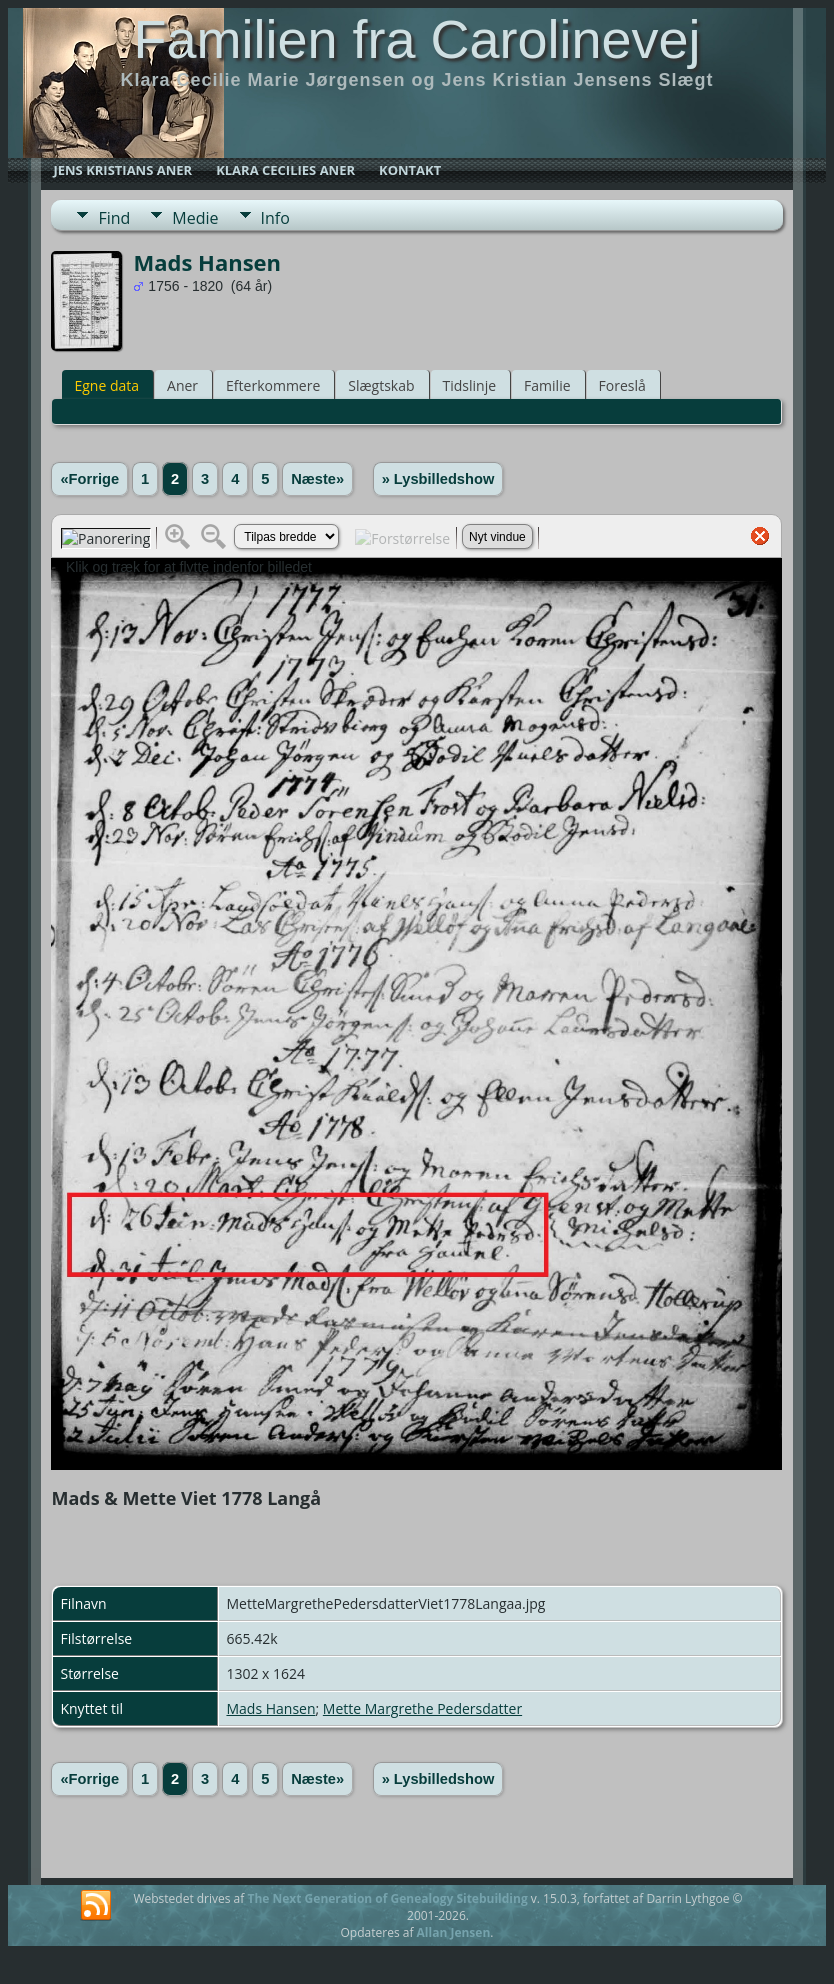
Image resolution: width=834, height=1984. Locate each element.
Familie (547, 385)
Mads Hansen (270, 1708)
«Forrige (89, 479)
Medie (195, 218)
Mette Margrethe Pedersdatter (422, 1708)
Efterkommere (273, 385)
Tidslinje (470, 385)
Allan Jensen (454, 1932)
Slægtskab (381, 385)
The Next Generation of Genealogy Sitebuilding (387, 1898)
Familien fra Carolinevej (416, 39)
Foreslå (622, 385)
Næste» (317, 479)
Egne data (106, 385)
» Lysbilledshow (438, 479)
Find (114, 218)
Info (275, 218)
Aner (182, 385)
